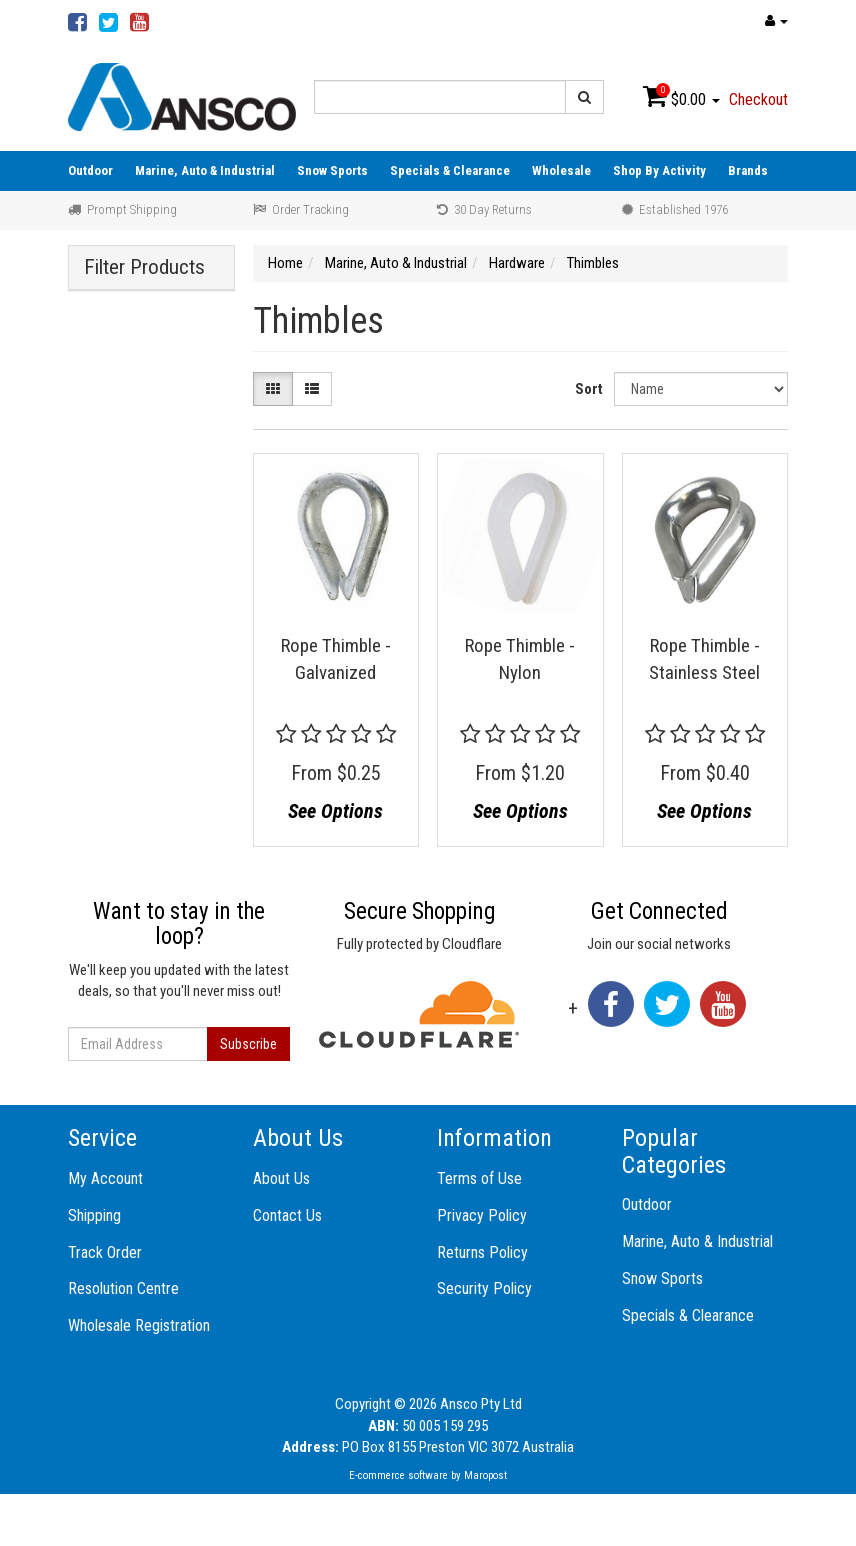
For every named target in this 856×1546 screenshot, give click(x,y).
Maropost (485, 1475)
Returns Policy (482, 1252)
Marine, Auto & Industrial (205, 170)
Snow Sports (332, 170)
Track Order (105, 1252)
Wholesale (561, 170)
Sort (589, 389)
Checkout (758, 99)
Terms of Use (479, 1178)
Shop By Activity (659, 170)
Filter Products (144, 267)
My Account (105, 1178)
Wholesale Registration (139, 1325)
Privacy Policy (482, 1215)
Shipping (94, 1215)
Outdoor (90, 170)
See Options (335, 811)
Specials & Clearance (450, 170)
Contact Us (287, 1215)
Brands (748, 170)
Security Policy (484, 1288)
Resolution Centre (123, 1288)
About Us (281, 1178)
